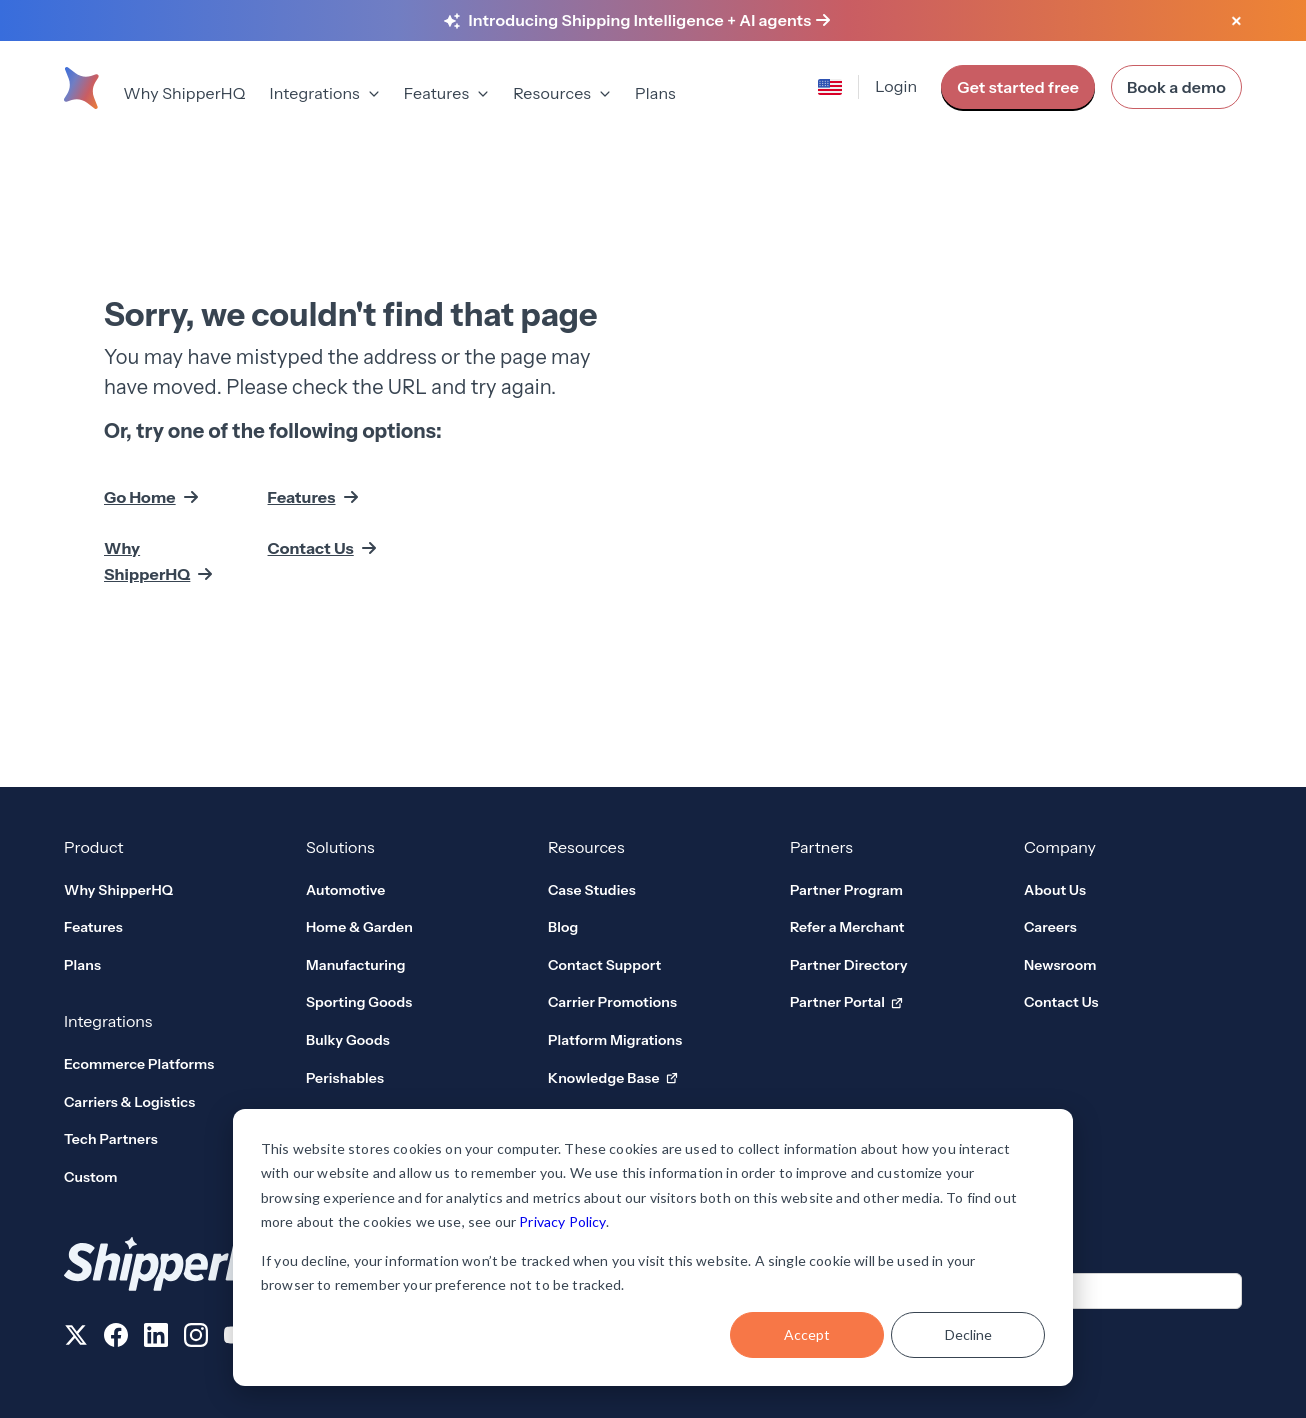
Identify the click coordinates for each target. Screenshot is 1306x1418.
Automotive (345, 760)
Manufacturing (356, 835)
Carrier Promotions (612, 873)
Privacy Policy (562, 1221)
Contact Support (604, 835)
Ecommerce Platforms (139, 934)
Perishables (345, 948)
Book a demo (1176, 87)
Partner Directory (849, 835)
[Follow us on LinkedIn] (156, 1209)
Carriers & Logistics (129, 972)
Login (896, 86)
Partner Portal (846, 874)
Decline (968, 1334)
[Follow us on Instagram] (196, 1209)
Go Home (140, 432)
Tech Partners (111, 1010)
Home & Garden (359, 798)
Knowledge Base (613, 949)
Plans (655, 93)
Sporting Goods (359, 873)
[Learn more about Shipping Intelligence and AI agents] (650, 21)
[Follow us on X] (76, 1209)
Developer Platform (622, 987)
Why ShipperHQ (184, 93)
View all (341, 1023)
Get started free (1018, 87)
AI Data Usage (1196, 1340)
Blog (563, 798)
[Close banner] (1236, 22)
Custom (91, 1047)
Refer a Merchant (847, 798)
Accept (807, 1334)
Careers (1050, 798)
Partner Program (846, 760)
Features (302, 432)
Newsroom (1060, 835)
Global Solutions (361, 986)
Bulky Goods (348, 910)
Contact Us (311, 483)
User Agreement (1087, 1340)
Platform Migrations (615, 910)
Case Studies (592, 760)
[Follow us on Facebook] (116, 1209)
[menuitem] (184, 95)
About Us (1055, 760)
